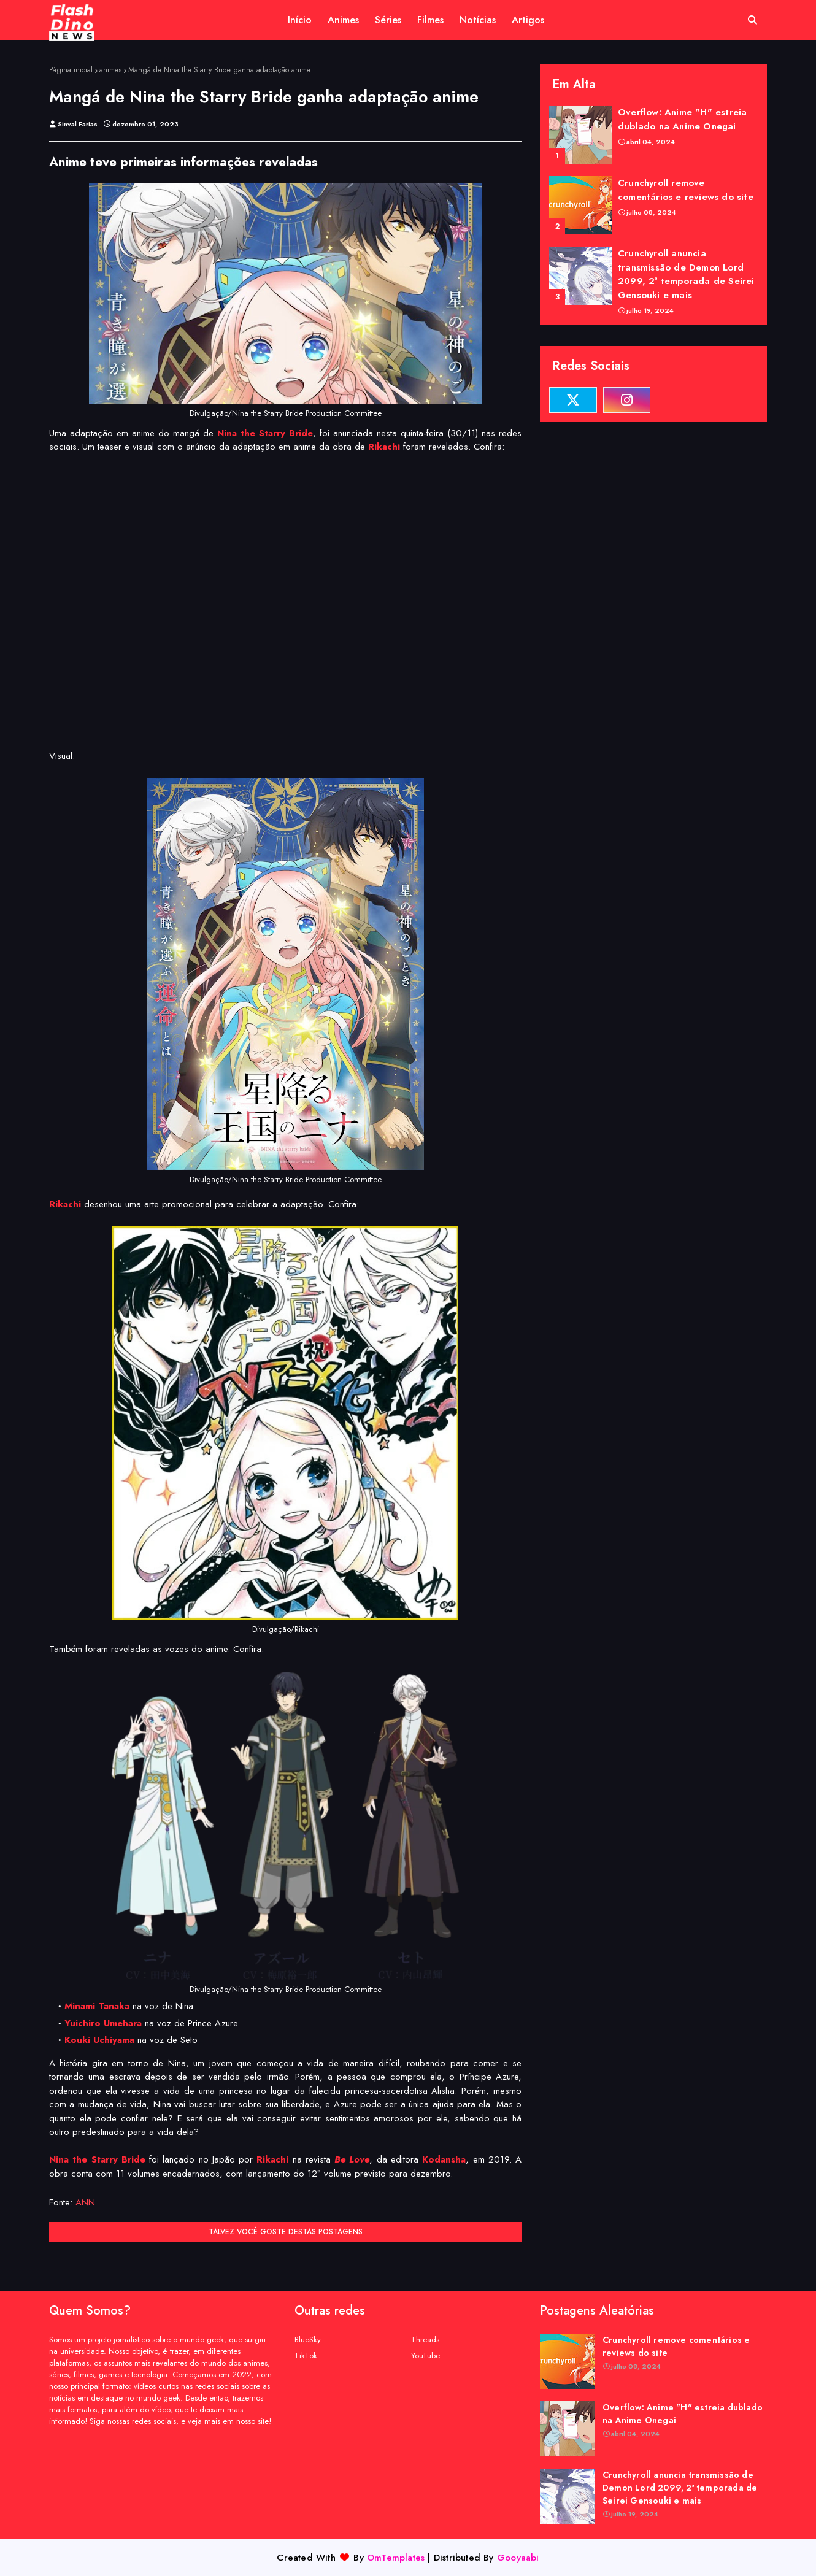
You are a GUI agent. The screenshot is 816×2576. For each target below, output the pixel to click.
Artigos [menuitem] (528, 20)
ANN (85, 2202)
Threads (425, 2339)
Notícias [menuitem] (478, 20)
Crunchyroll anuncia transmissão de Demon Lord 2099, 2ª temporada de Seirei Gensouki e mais (686, 274)
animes (110, 69)
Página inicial (71, 69)
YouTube (425, 2355)
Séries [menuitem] (388, 20)
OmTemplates (396, 2557)
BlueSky (307, 2339)
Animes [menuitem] (343, 20)
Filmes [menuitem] (430, 20)
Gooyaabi (518, 2557)
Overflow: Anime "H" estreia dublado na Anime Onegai (682, 119)
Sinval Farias (78, 124)
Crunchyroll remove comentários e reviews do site (685, 190)
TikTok (305, 2355)
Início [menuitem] (300, 20)
